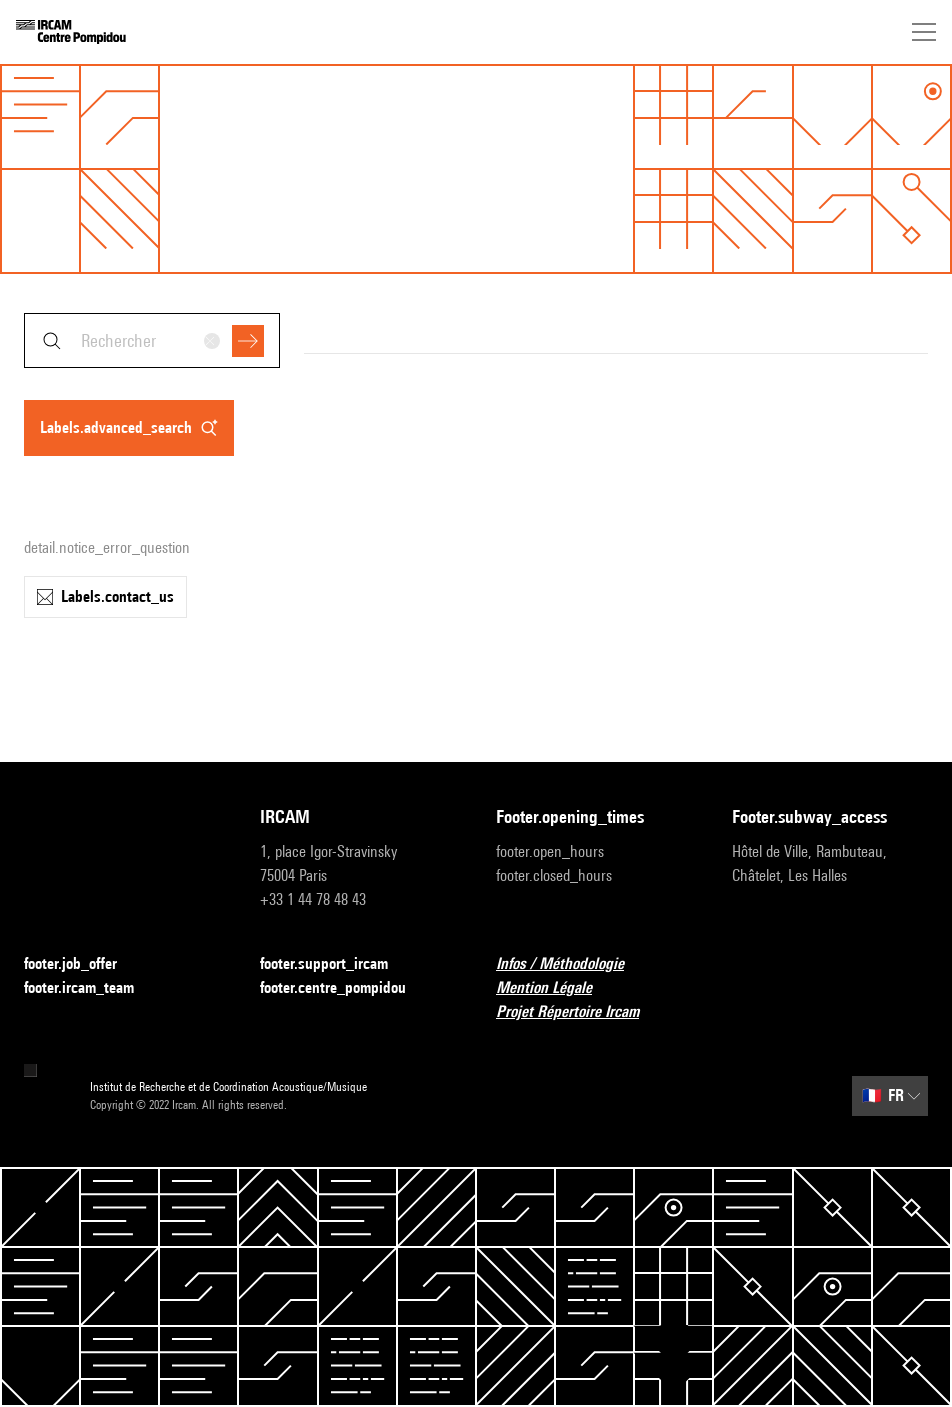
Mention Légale (556, 988)
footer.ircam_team (91, 988)
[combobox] (152, 340)
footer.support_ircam (336, 964)
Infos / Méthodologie (572, 964)
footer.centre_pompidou (345, 988)
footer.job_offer (82, 964)
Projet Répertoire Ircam (579, 1012)
